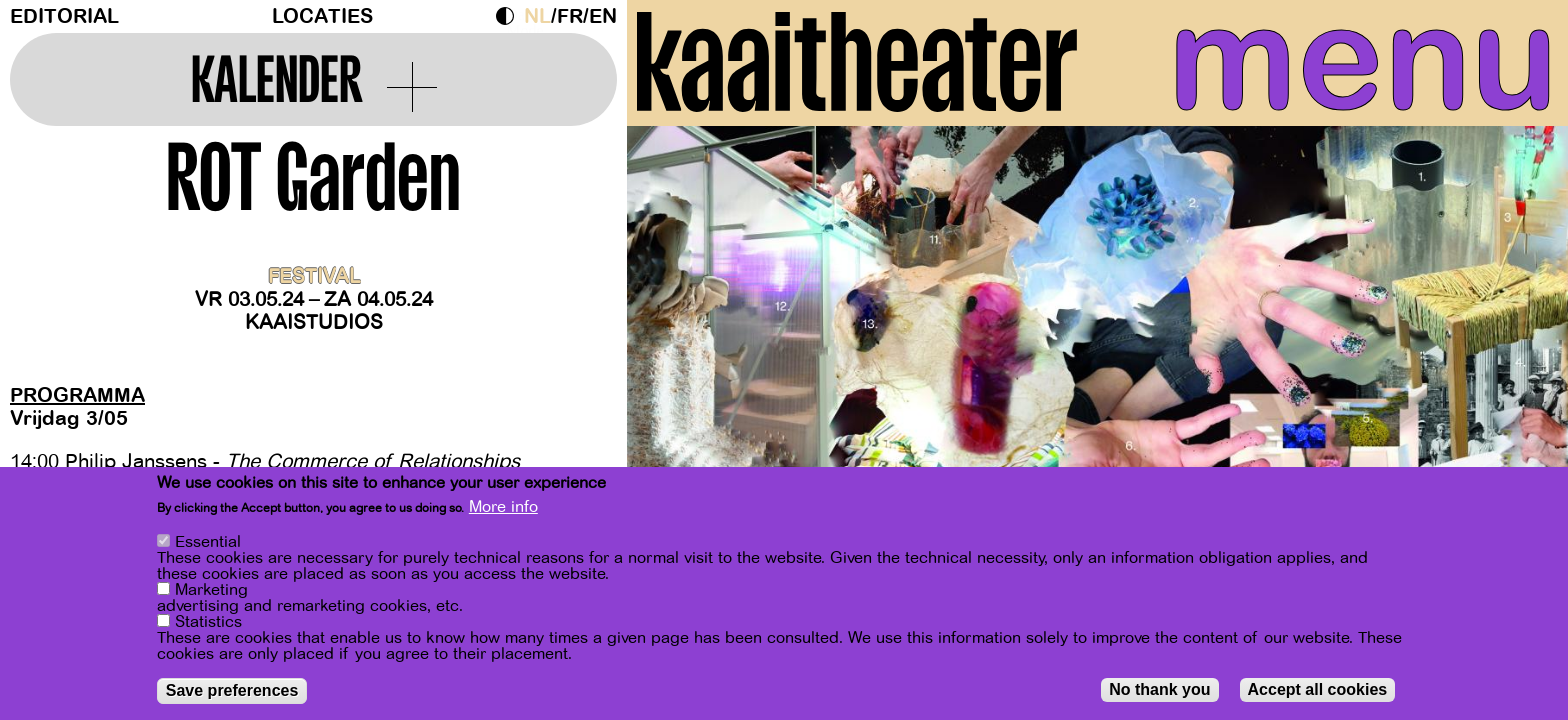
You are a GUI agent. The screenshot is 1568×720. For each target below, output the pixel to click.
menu (1363, 60)
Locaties (322, 16)
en (603, 16)
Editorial (64, 16)
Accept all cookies (1318, 689)
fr (570, 16)
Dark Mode (510, 16)
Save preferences (232, 690)
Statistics (208, 622)
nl (537, 16)
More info (503, 507)
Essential (208, 542)
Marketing (211, 590)
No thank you (1159, 689)
